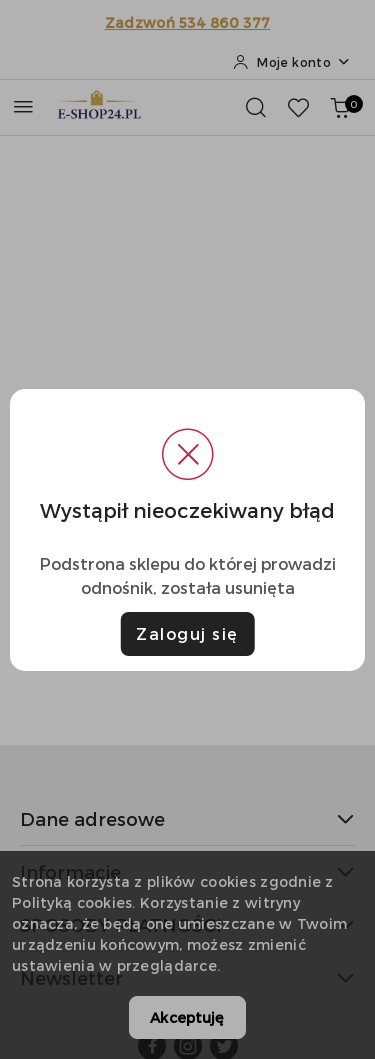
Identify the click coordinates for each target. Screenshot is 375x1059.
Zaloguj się (187, 633)
